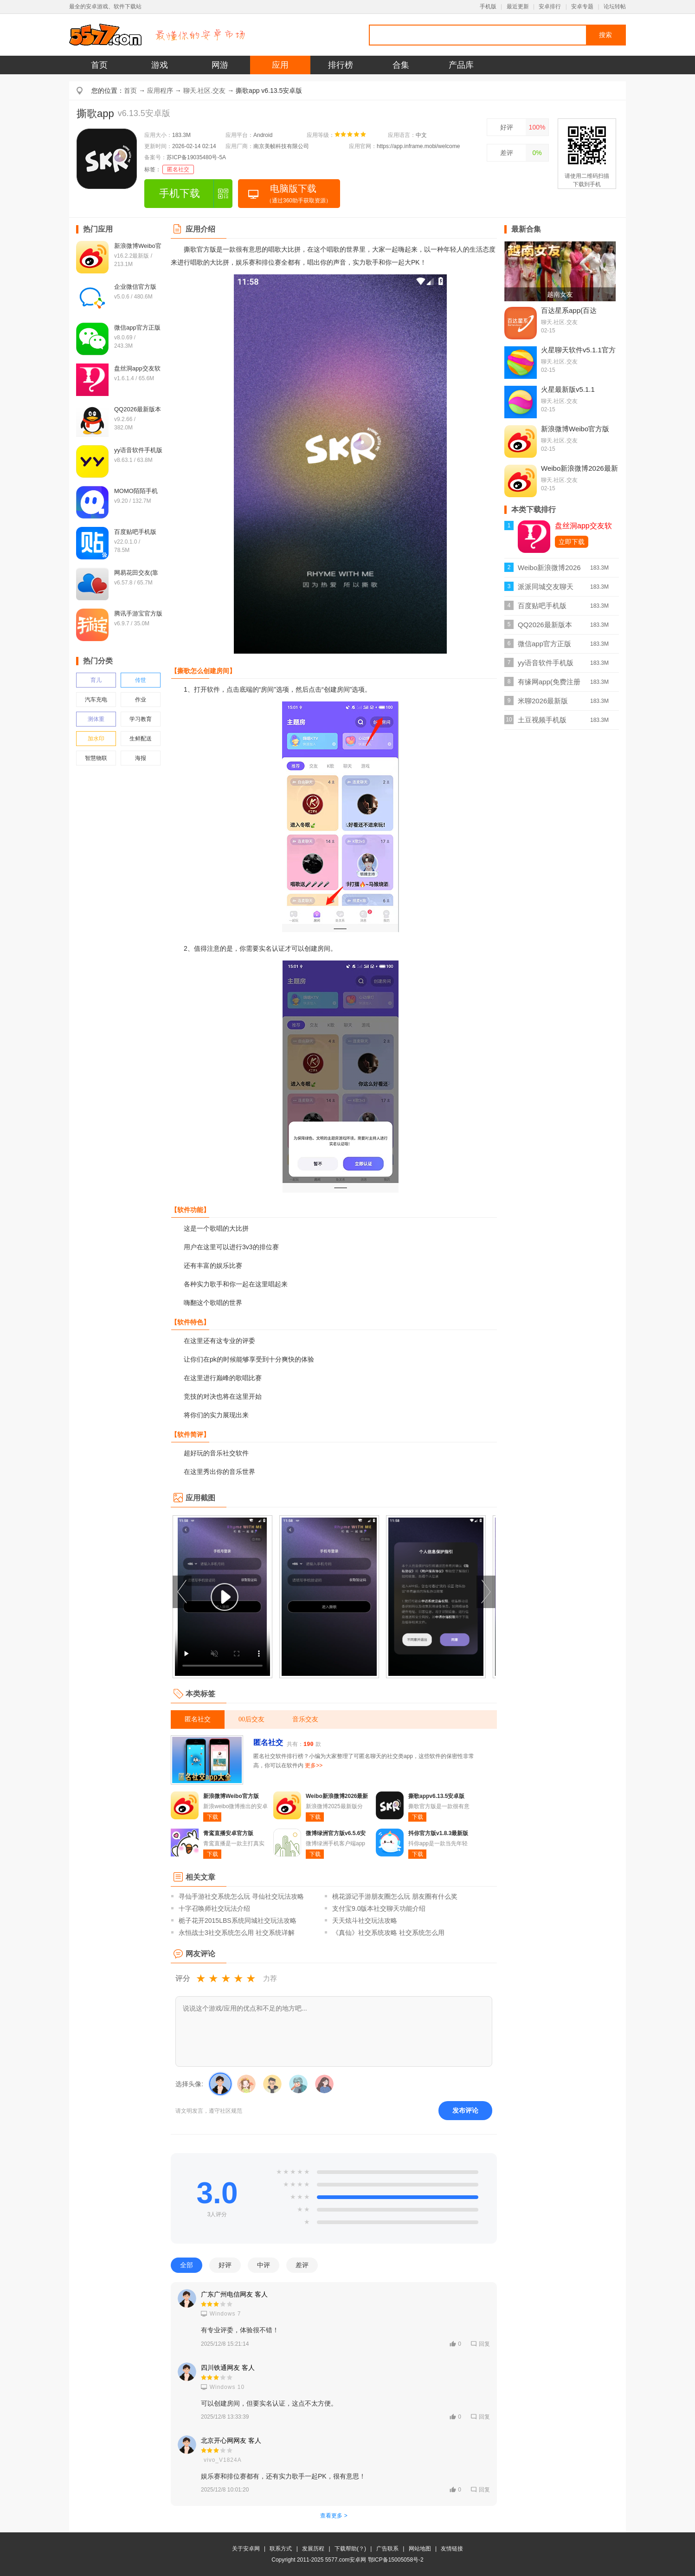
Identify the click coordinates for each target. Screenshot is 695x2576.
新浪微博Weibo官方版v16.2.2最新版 (575, 433)
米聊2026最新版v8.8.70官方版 (543, 703)
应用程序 (160, 90)
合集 (401, 65)
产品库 (461, 65)
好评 (506, 127)
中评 (263, 2265)
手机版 (488, 6)
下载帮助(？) (350, 2548)
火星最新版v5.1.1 (568, 389)
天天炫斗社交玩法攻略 (364, 1920)
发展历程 (313, 2548)
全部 (186, 2265)
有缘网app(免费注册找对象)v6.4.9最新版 (549, 684)
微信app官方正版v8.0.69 (544, 646)
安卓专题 (582, 6)
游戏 (159, 65)
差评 (506, 152)
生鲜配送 (140, 738)
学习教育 (140, 719)
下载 (212, 1817)
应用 (280, 65)
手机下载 (179, 193)
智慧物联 (96, 758)
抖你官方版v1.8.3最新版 (438, 1833)
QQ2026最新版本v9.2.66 (545, 627)
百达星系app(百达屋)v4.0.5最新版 (569, 314)
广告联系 (387, 2548)
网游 (220, 65)
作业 (140, 699)
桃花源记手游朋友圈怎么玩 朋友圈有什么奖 (394, 1896)
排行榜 (340, 65)
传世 (140, 680)
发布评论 (465, 2110)
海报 (140, 758)
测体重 (96, 719)
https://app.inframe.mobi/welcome (418, 146)
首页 (99, 65)
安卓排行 (550, 6)
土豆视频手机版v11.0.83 (542, 722)
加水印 (96, 738)
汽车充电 (96, 699)
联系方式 (281, 2548)
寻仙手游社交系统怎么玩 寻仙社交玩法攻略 (241, 1896)
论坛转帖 (615, 6)
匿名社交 (178, 169)
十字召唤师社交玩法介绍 (214, 1908)
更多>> (313, 1765)
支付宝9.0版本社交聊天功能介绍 (378, 1908)
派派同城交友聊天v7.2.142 (545, 589)
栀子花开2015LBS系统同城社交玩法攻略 (237, 1920)
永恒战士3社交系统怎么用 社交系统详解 (237, 1932)
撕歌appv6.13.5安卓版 (436, 1796)
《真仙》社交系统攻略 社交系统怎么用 (388, 1932)
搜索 (605, 35)
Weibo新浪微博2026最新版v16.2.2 (549, 570)
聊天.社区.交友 (204, 90)
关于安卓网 (246, 2548)
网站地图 (420, 2548)
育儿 (96, 680)
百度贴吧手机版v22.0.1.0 (542, 608)
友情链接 (452, 2548)
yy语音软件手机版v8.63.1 (545, 665)
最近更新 (518, 6)
